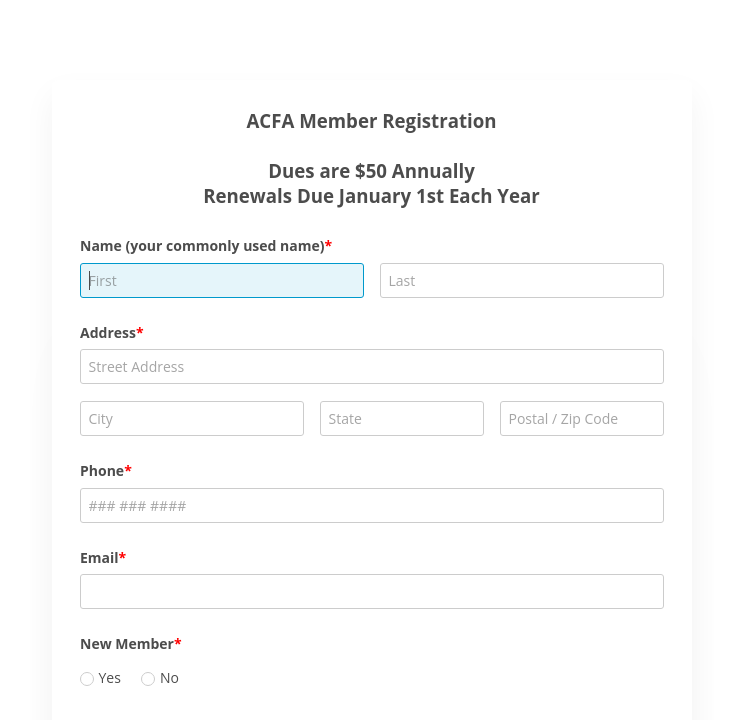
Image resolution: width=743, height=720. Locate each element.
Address (108, 332)
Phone (102, 470)
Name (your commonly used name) (202, 245)
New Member (127, 643)
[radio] (87, 679)
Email (99, 557)
